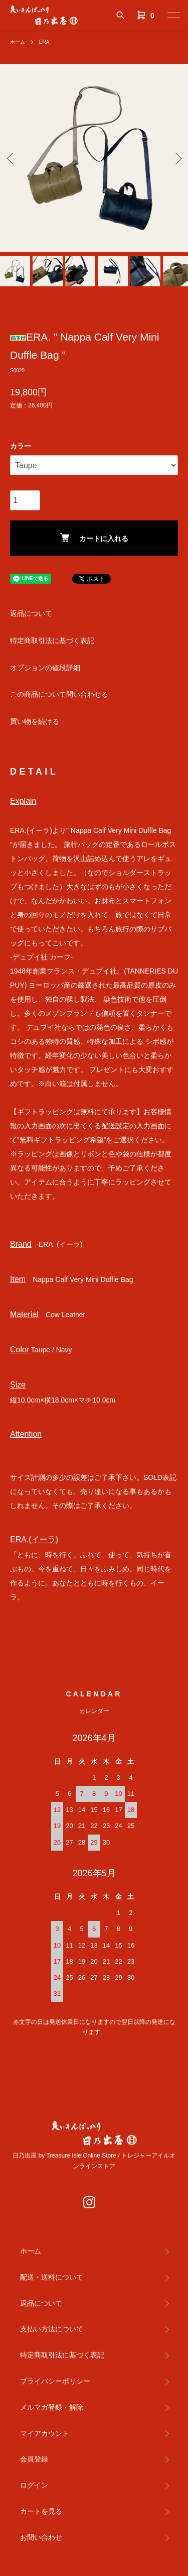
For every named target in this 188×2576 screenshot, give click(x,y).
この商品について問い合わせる (59, 694)
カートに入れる (94, 538)
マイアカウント (44, 2433)
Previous (11, 158)
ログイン (34, 2485)
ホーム (17, 42)
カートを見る (41, 2511)
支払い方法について (51, 2329)
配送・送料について (51, 2277)
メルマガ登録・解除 (51, 2407)
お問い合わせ (41, 2537)
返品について (31, 613)
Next (176, 158)
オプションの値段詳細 (45, 668)
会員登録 (34, 2459)
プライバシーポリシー (55, 2381)
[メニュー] (173, 15)
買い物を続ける (34, 721)
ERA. (45, 42)
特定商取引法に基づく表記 (52, 640)
